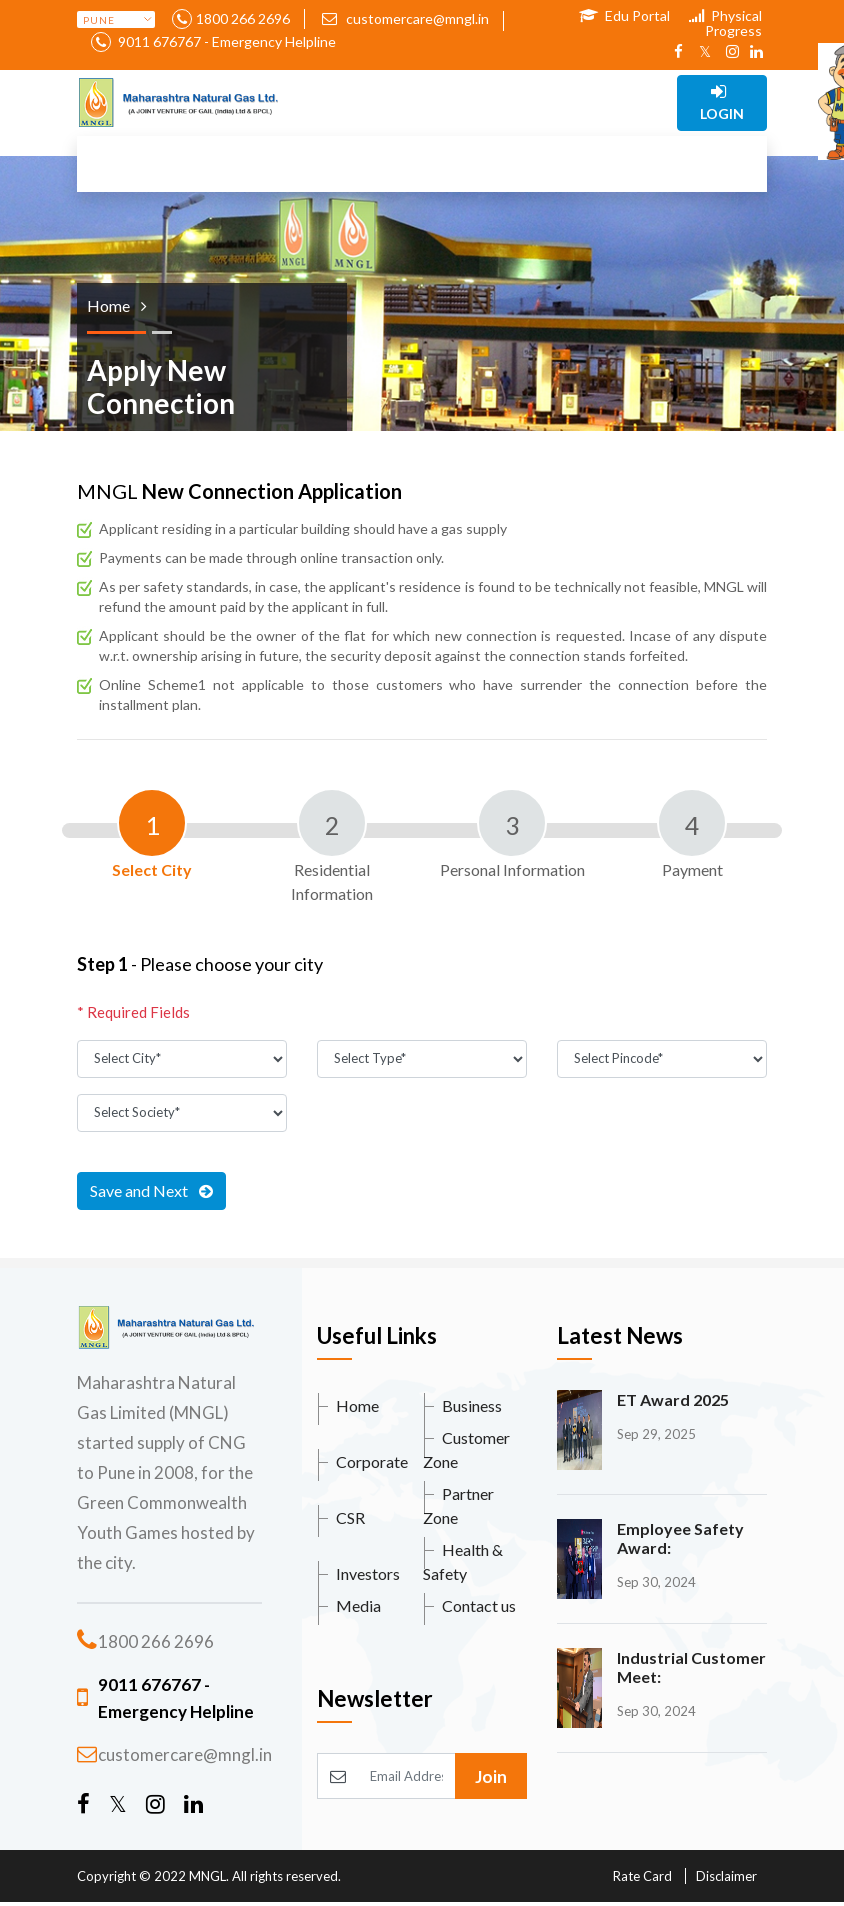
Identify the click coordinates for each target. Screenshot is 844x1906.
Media (358, 1605)
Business (472, 1405)
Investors (368, 1573)
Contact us (479, 1605)
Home (357, 1405)
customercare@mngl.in (405, 18)
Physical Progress (725, 23)
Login (722, 102)
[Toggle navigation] (361, 103)
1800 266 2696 (243, 18)
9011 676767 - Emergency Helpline (225, 41)
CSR (350, 1517)
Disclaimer (726, 1876)
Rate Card (642, 1876)
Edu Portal (624, 15)
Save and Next (151, 1190)
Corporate (372, 1461)
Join (491, 1776)
